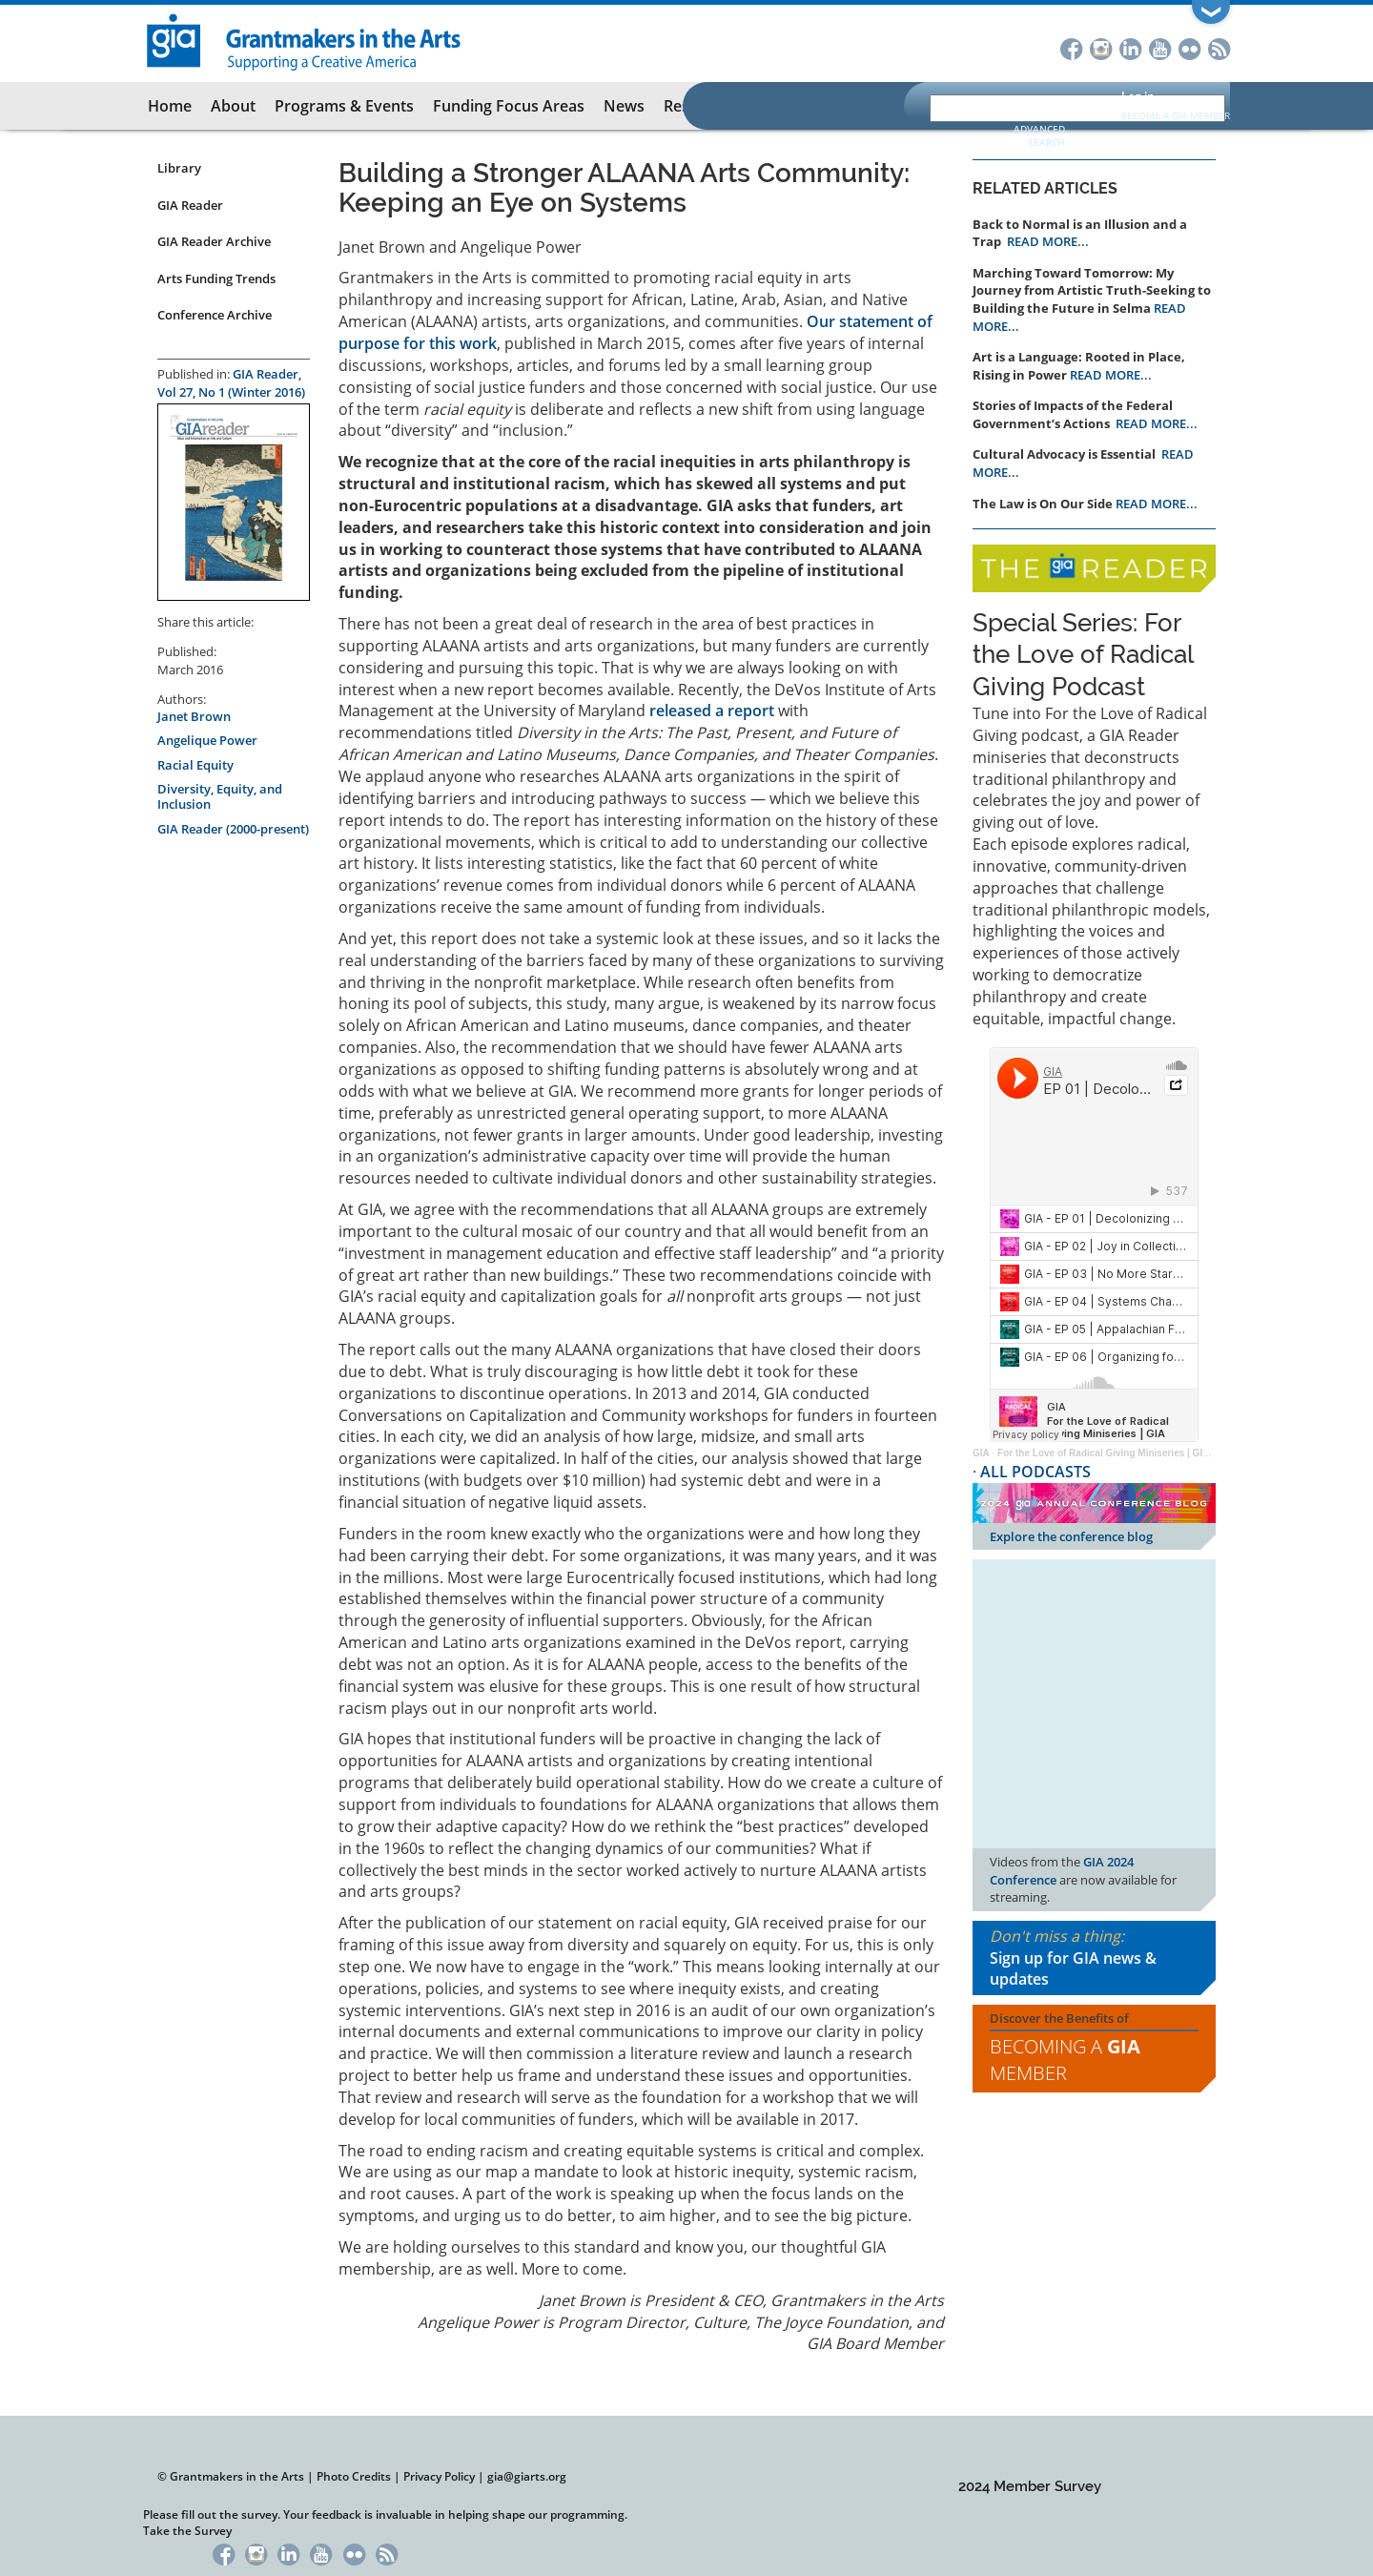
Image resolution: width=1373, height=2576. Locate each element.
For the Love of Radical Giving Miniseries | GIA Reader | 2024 (1135, 1453)
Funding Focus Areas (508, 105)
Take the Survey (187, 2531)
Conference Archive (214, 314)
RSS (1219, 47)
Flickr (1189, 47)
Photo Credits (354, 2476)
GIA (981, 1453)
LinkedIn (1130, 47)
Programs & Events (344, 105)
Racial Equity (195, 764)
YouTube (1160, 47)
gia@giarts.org (526, 2476)
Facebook (1071, 47)
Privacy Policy (439, 2476)
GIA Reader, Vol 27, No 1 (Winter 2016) (231, 383)
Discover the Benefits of (1094, 2048)
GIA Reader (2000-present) (233, 828)
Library (179, 167)
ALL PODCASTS (1035, 1471)
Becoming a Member (1065, 2060)
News (624, 105)
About (233, 105)
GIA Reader (190, 205)
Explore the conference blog (1071, 1536)
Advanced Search (1039, 135)
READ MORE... (1048, 241)
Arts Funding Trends (216, 278)
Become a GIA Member (1175, 115)
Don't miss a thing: (1094, 1958)
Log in (1138, 96)
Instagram (1101, 47)
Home (170, 105)
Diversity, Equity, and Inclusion (219, 796)
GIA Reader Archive (214, 241)
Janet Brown (194, 716)
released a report (711, 710)
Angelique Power (207, 740)
